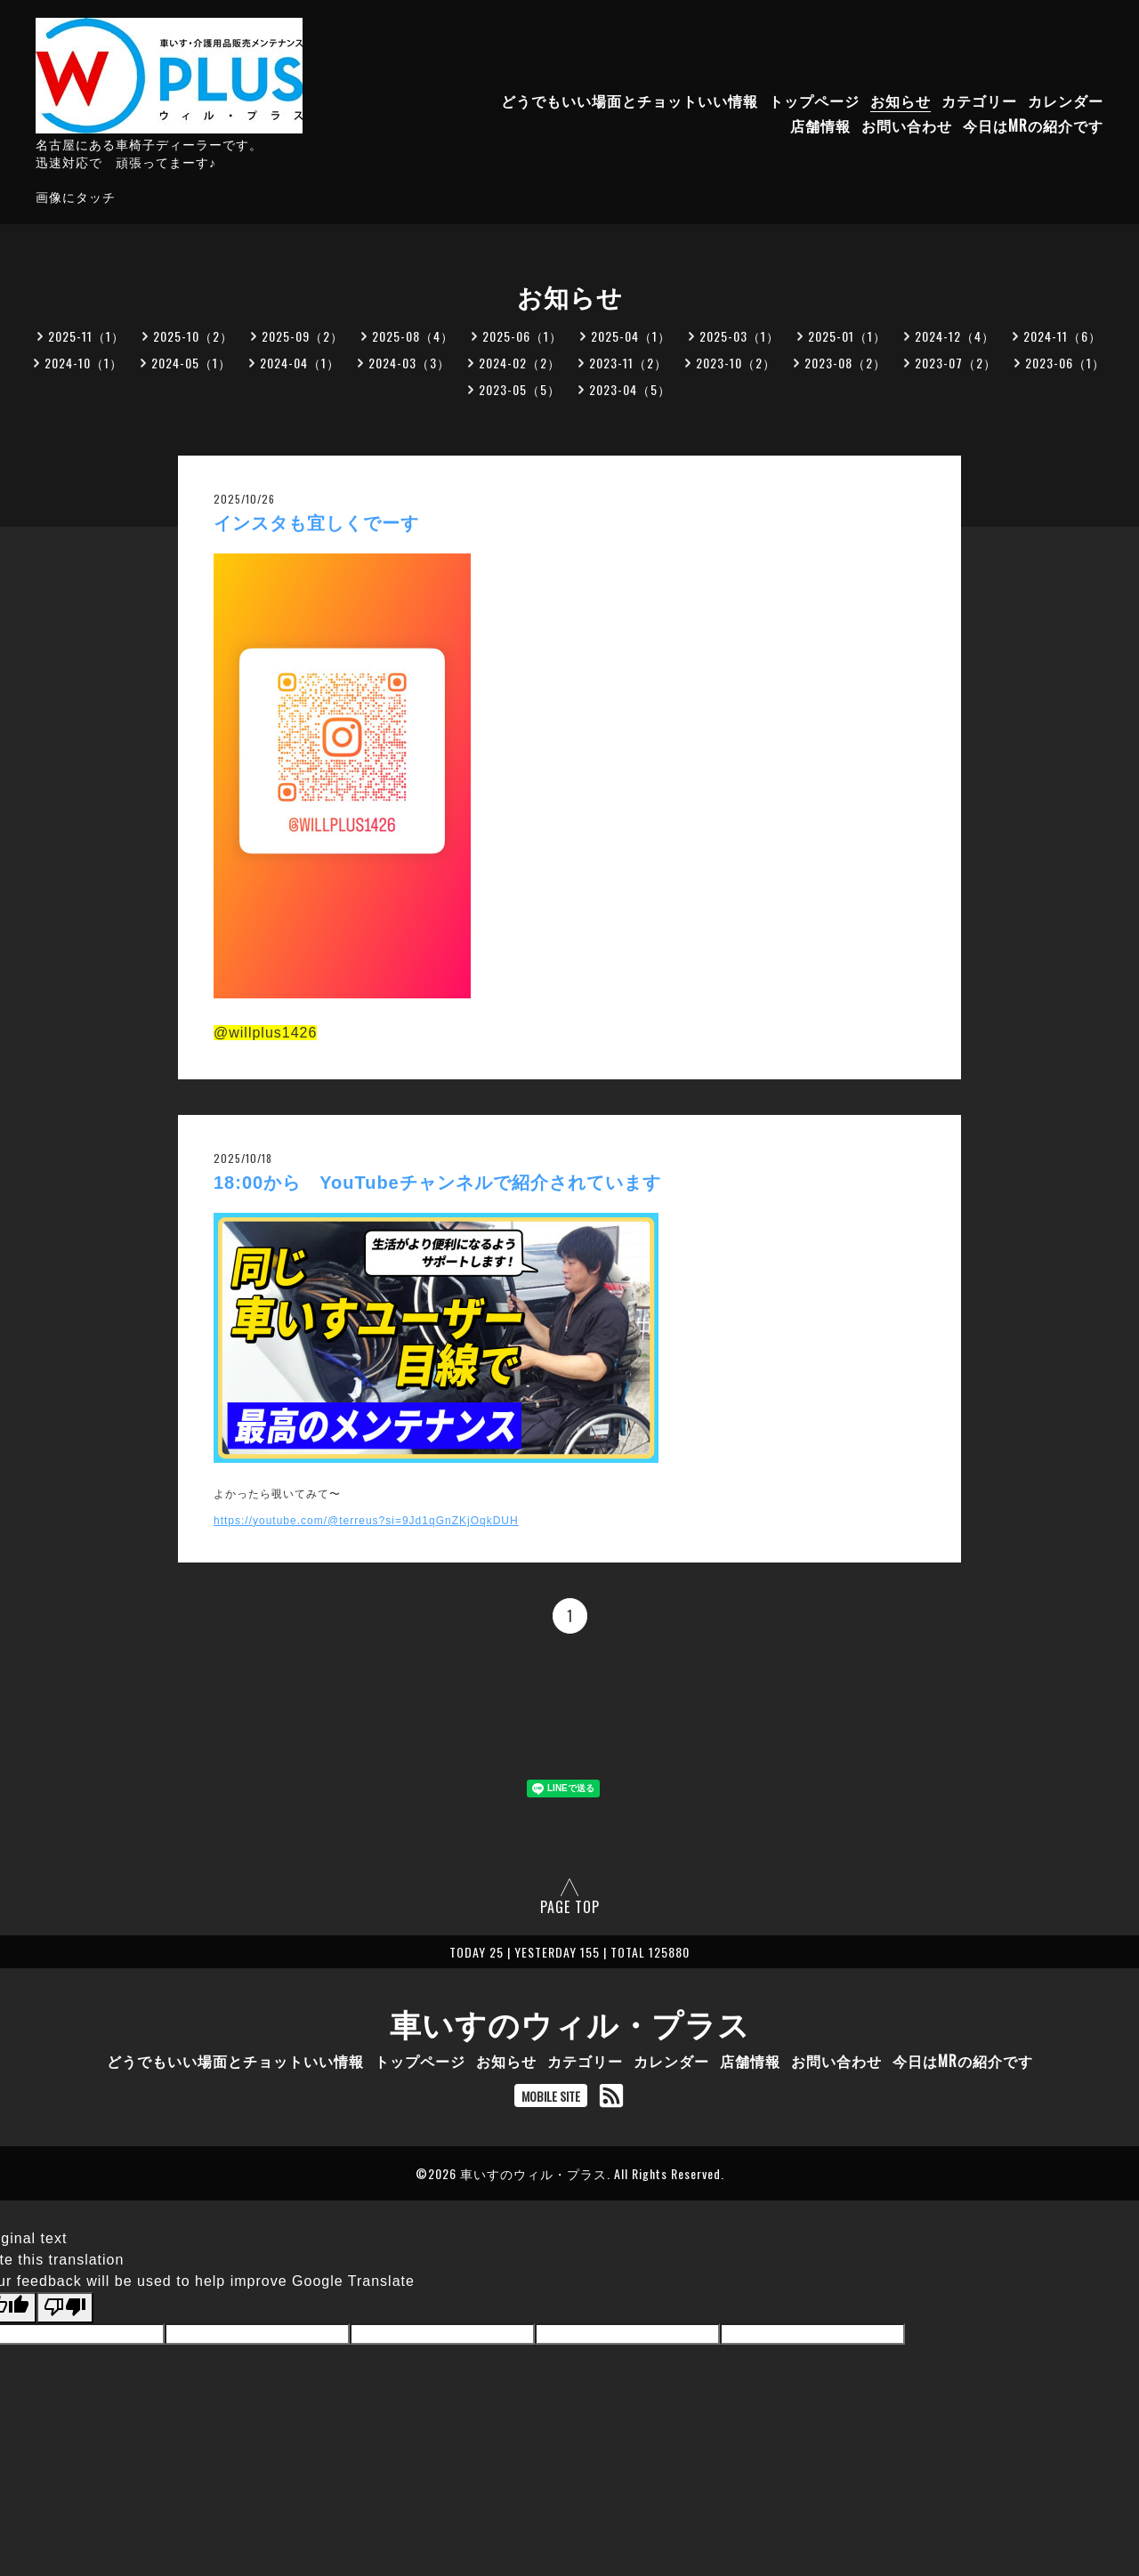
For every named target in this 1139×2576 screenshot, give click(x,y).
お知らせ (900, 100)
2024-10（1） (83, 362)
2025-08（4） (413, 336)
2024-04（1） (300, 362)
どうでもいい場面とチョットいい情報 (629, 100)
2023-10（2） (736, 362)
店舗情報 (820, 125)
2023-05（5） (520, 389)
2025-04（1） (631, 336)
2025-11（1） (86, 336)
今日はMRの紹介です (1033, 125)
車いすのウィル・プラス (570, 2022)
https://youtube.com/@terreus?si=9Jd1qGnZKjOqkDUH (366, 1520)
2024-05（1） (191, 362)
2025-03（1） (739, 336)
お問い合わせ (906, 125)
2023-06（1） (1065, 362)
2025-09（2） (302, 336)
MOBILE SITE (550, 2096)
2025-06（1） (522, 336)
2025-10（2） (193, 336)
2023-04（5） (630, 389)
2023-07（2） (956, 362)
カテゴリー (979, 100)
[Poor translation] (64, 2307)
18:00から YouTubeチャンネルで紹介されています (437, 1182)
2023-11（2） (628, 362)
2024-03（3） (409, 362)
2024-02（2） (520, 362)
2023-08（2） (845, 362)
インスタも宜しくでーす (316, 523)
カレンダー (1065, 100)
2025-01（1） (847, 336)
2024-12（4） (955, 336)
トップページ (814, 100)
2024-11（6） (1062, 336)
